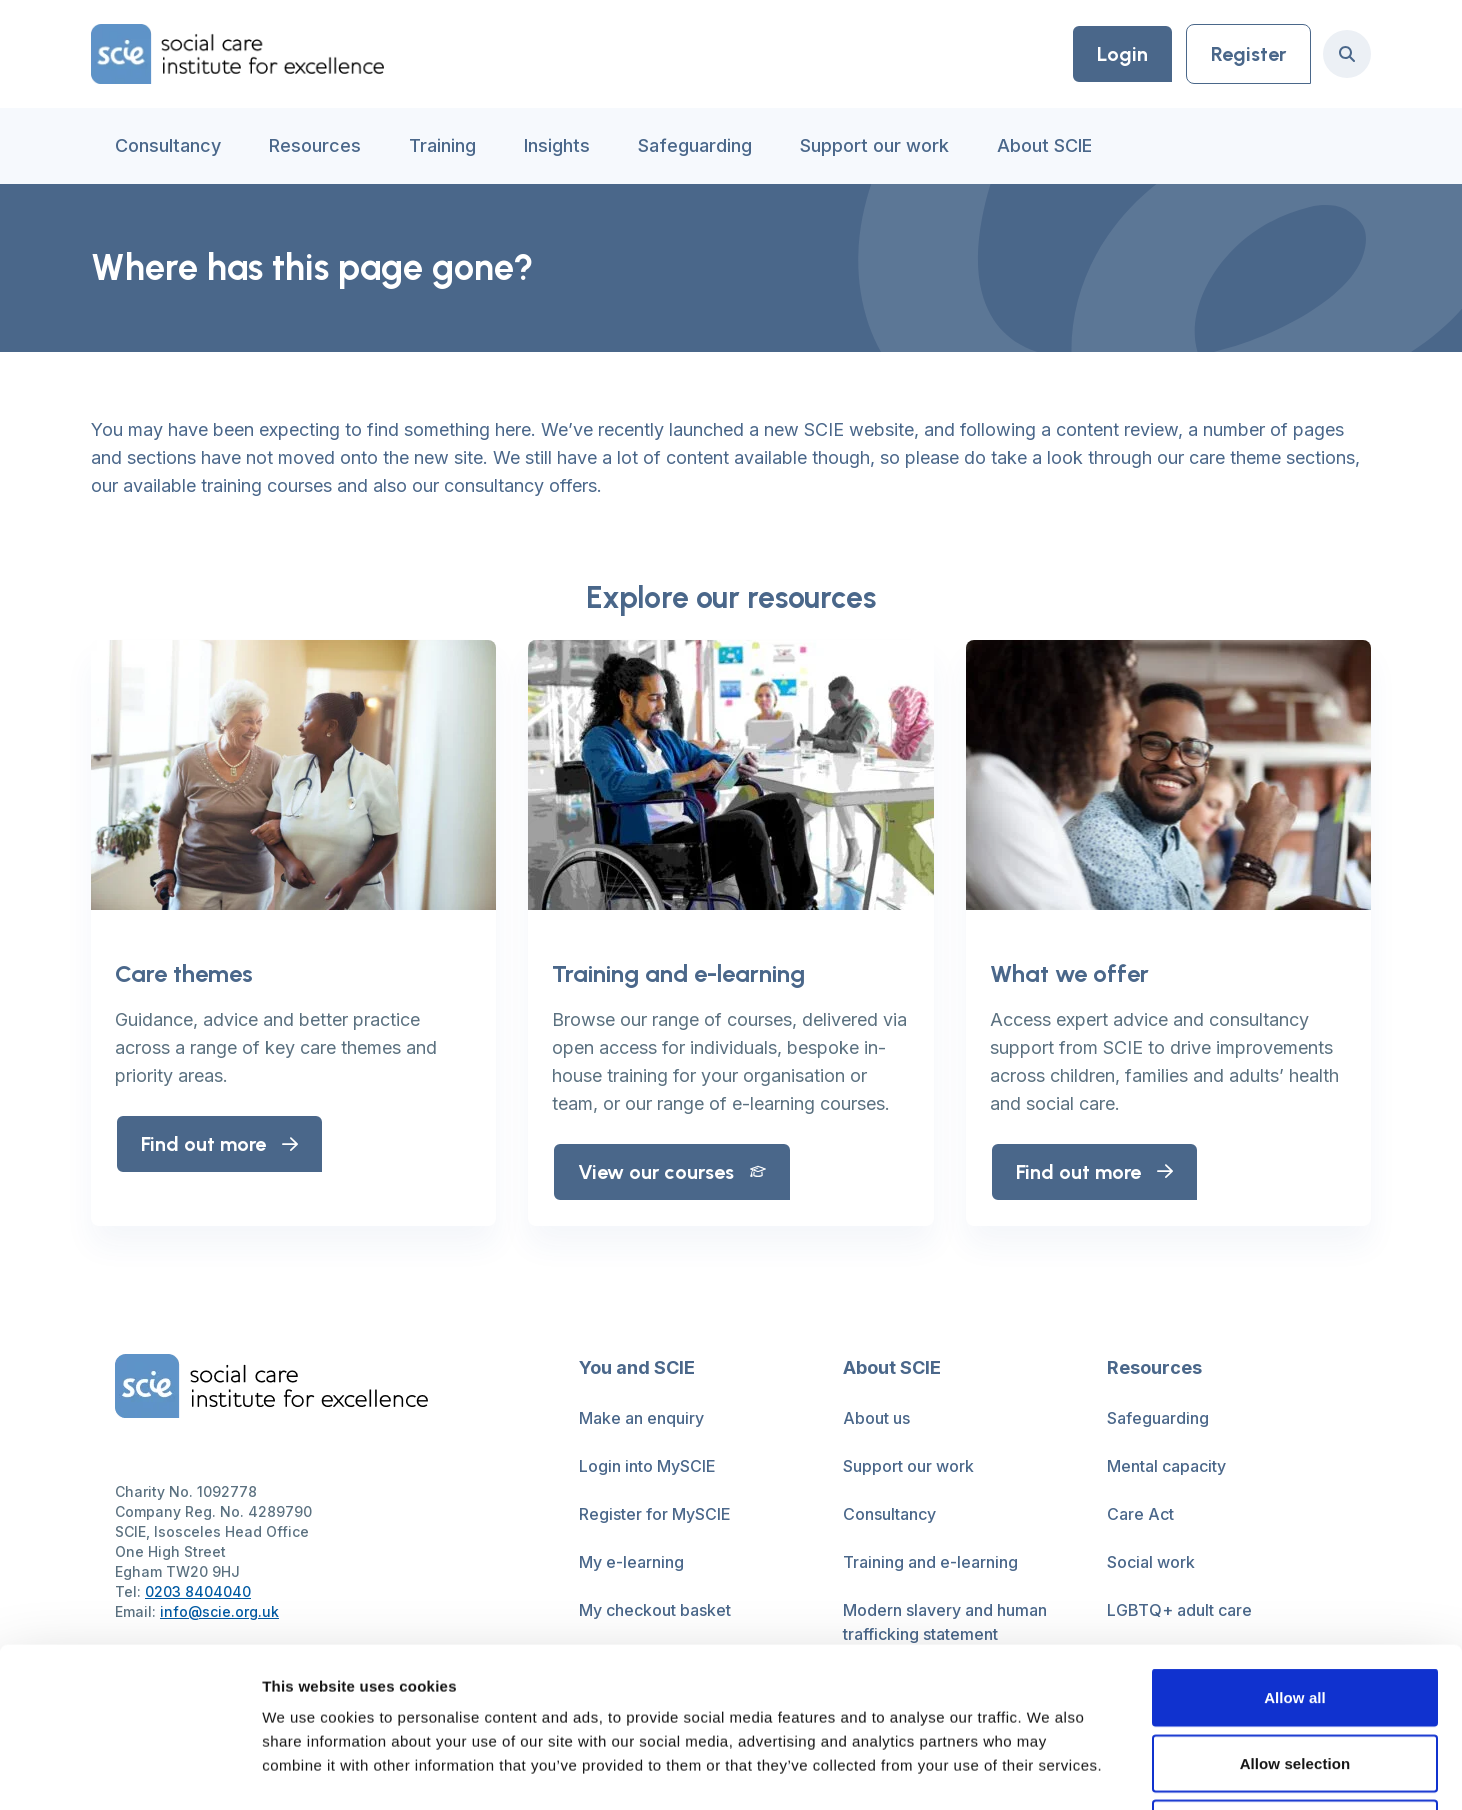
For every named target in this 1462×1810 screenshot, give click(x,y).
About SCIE (1044, 145)
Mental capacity (1166, 1466)
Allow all (1295, 1547)
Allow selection (1295, 1613)
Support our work (874, 145)
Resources (315, 145)
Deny (1294, 1678)
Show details (1049, 1770)
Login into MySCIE (647, 1466)
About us (876, 1418)
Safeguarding (695, 145)
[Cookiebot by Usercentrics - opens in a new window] (129, 1771)
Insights (557, 145)
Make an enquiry (641, 1418)
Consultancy (168, 145)
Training (442, 145)
